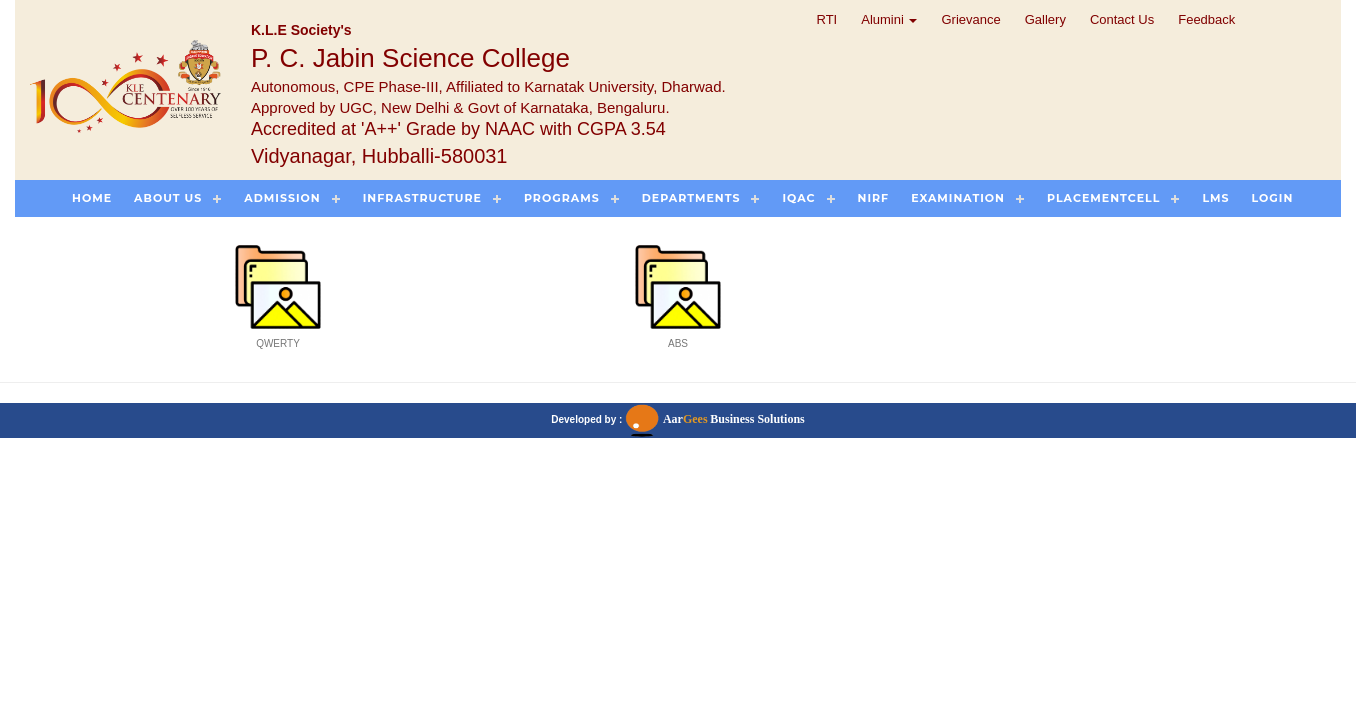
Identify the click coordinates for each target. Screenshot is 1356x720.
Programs (562, 198)
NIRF (874, 198)
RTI (827, 19)
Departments (691, 198)
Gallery (1045, 19)
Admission (282, 198)
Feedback (1206, 19)
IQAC (798, 198)
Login (1273, 198)
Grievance (970, 19)
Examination (958, 198)
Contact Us (1122, 19)
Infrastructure (422, 198)
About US (168, 198)
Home (92, 198)
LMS (1215, 198)
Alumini (889, 19)
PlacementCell (1103, 198)
